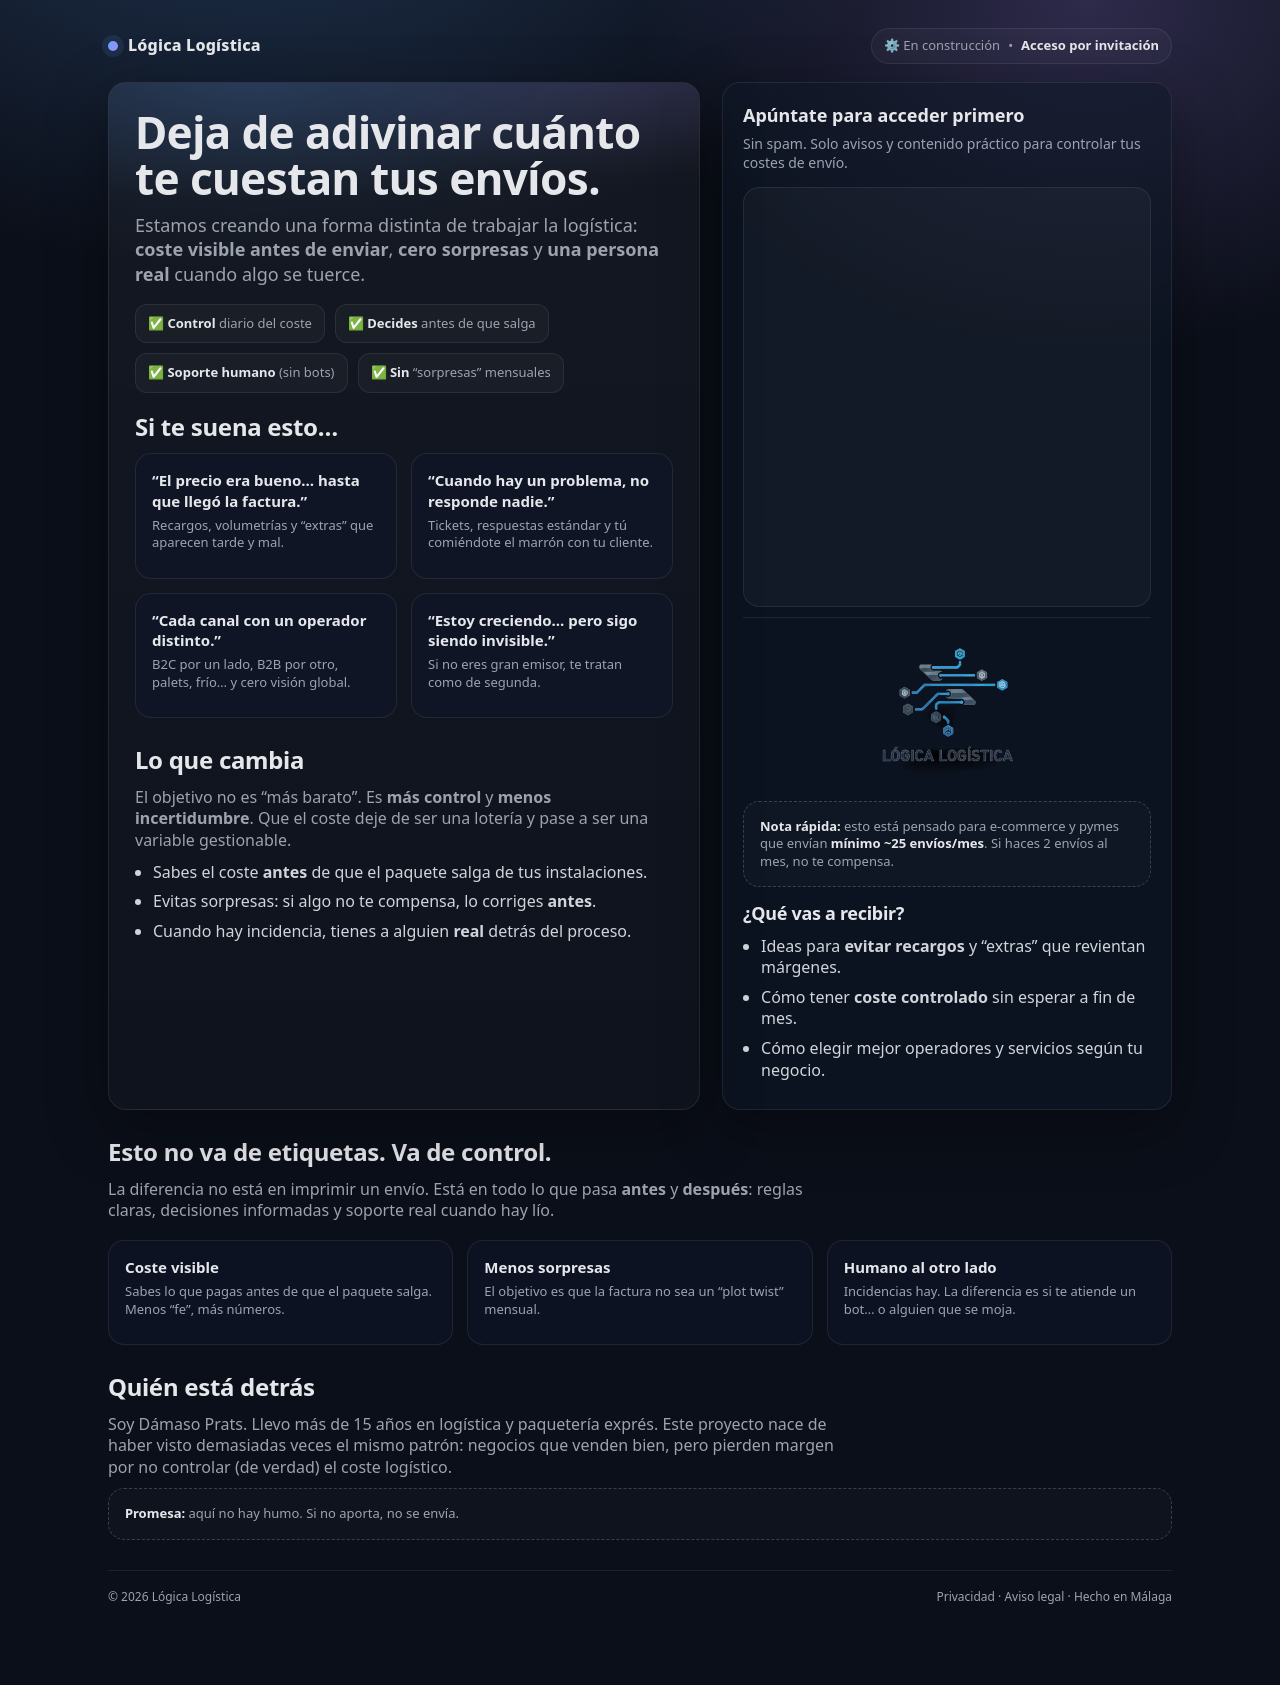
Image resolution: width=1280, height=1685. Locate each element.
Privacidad (965, 1596)
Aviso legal (1034, 1596)
